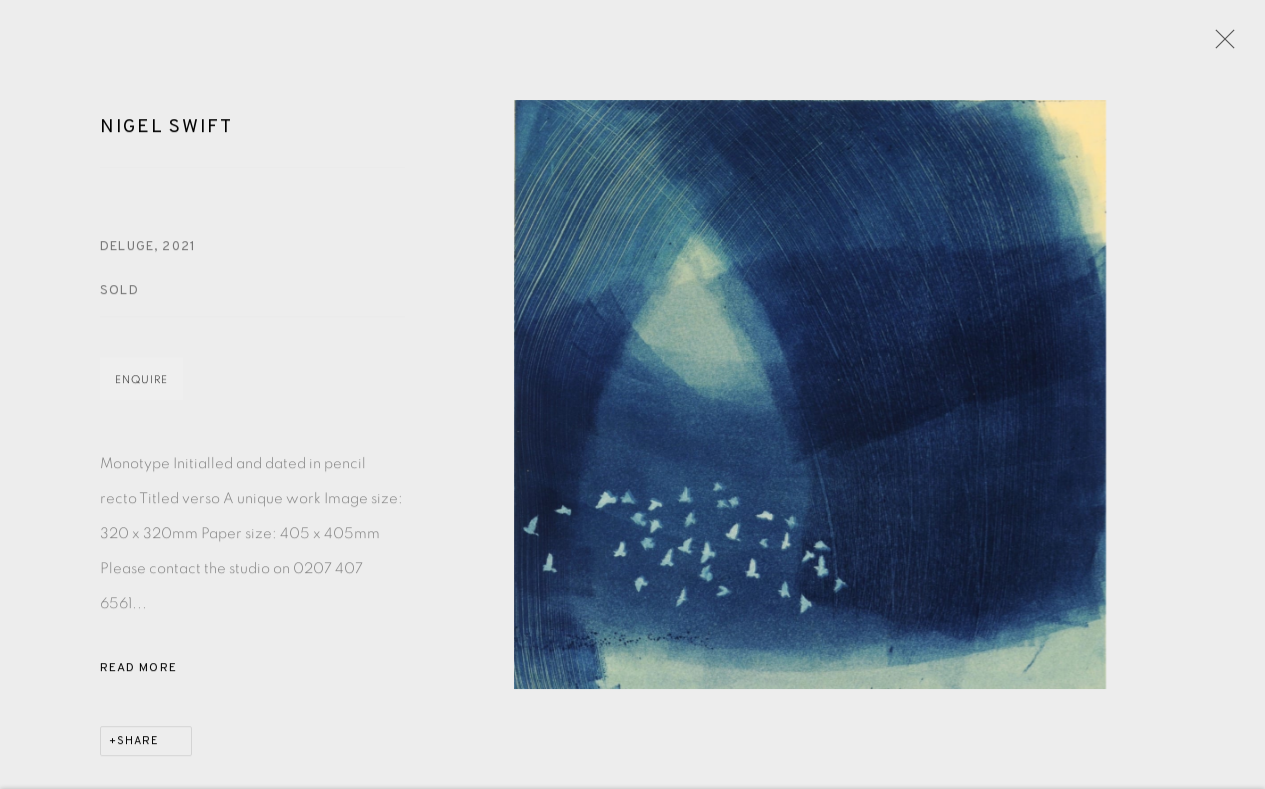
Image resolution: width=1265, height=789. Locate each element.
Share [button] (138, 745)
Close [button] (1220, 45)
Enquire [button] (141, 383)
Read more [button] (138, 672)
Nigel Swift (166, 130)
